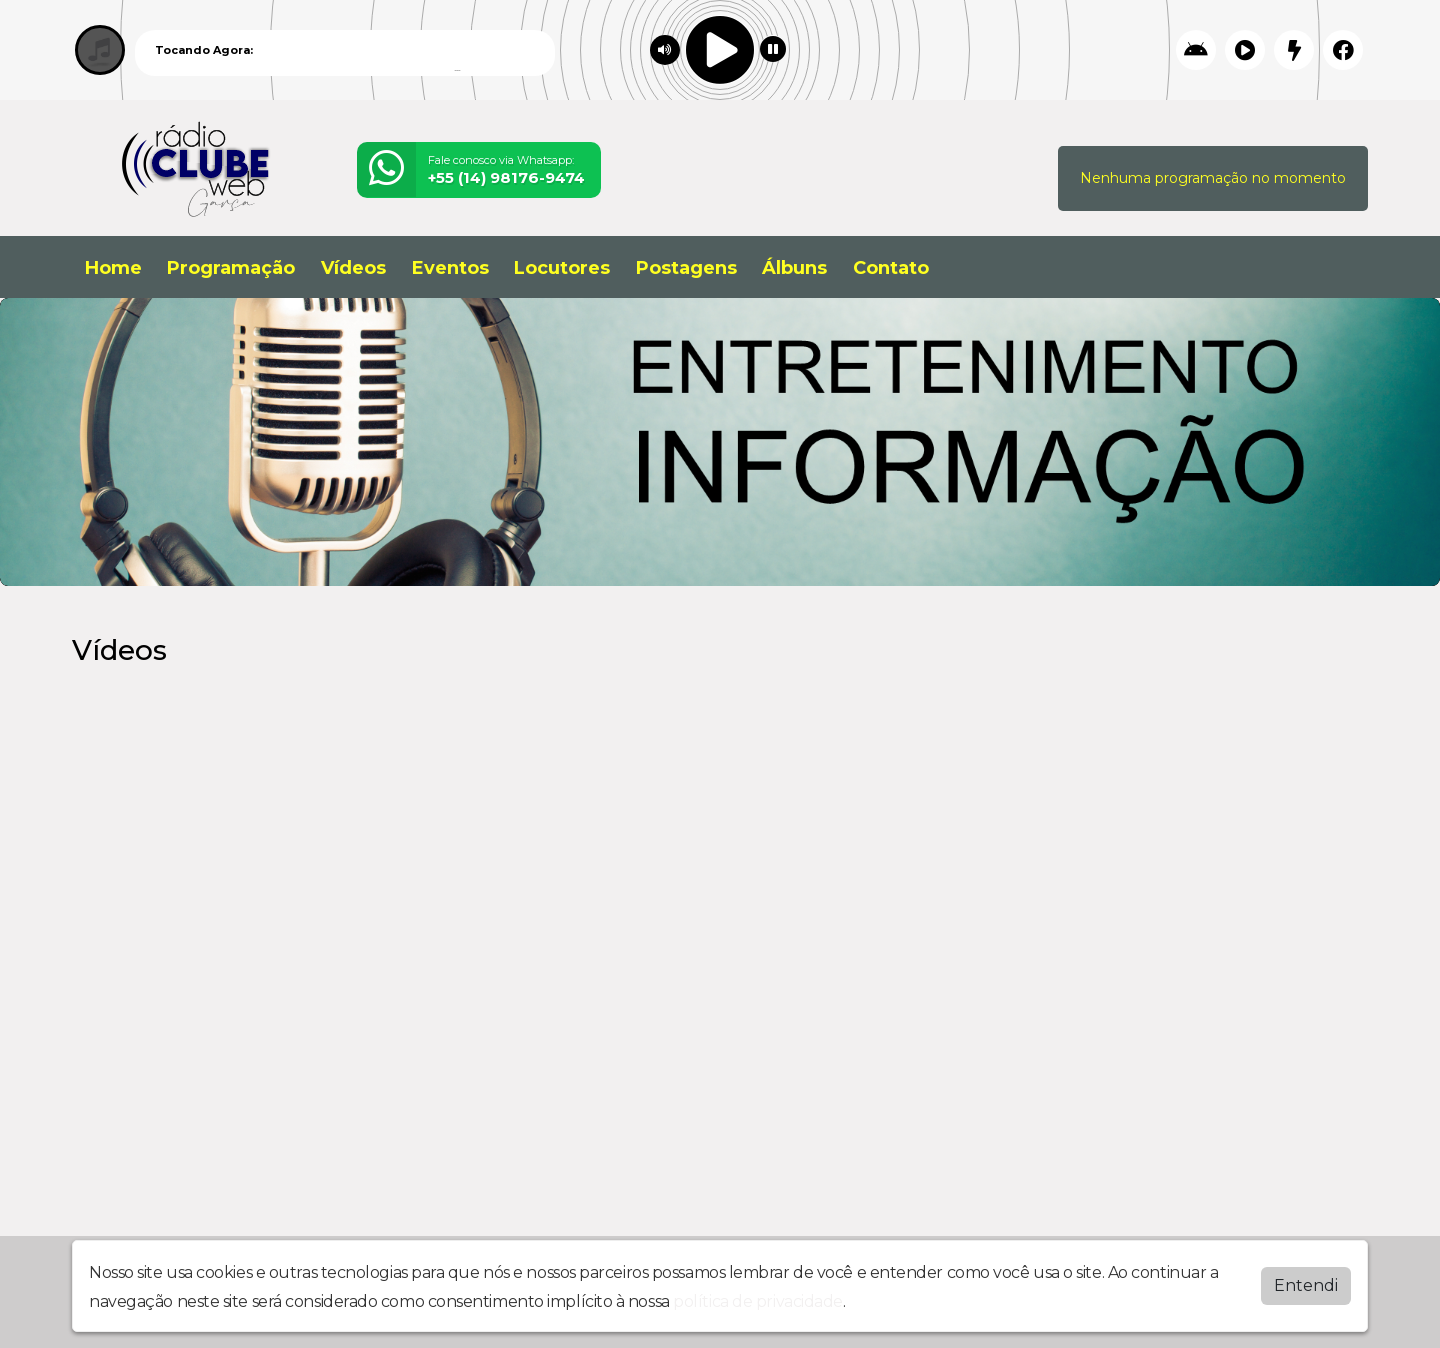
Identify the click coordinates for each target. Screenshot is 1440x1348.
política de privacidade (758, 1301)
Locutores (562, 268)
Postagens (686, 268)
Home (113, 268)
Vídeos (353, 268)
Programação (231, 268)
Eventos (450, 268)
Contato (891, 268)
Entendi (1306, 1285)
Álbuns (794, 268)
